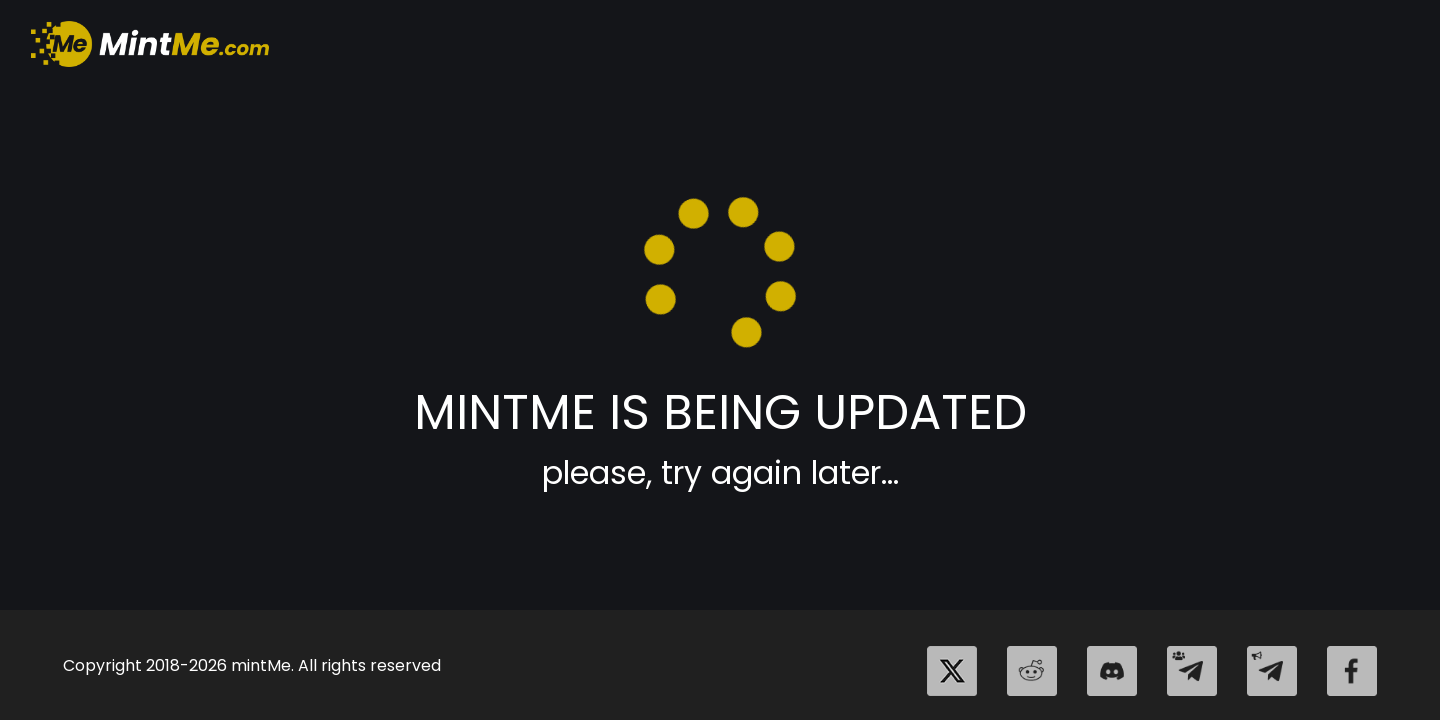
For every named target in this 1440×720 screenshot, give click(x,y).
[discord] (1112, 671)
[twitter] (952, 671)
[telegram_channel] (1272, 671)
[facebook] (1352, 671)
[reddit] (1032, 671)
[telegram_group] (1192, 671)
